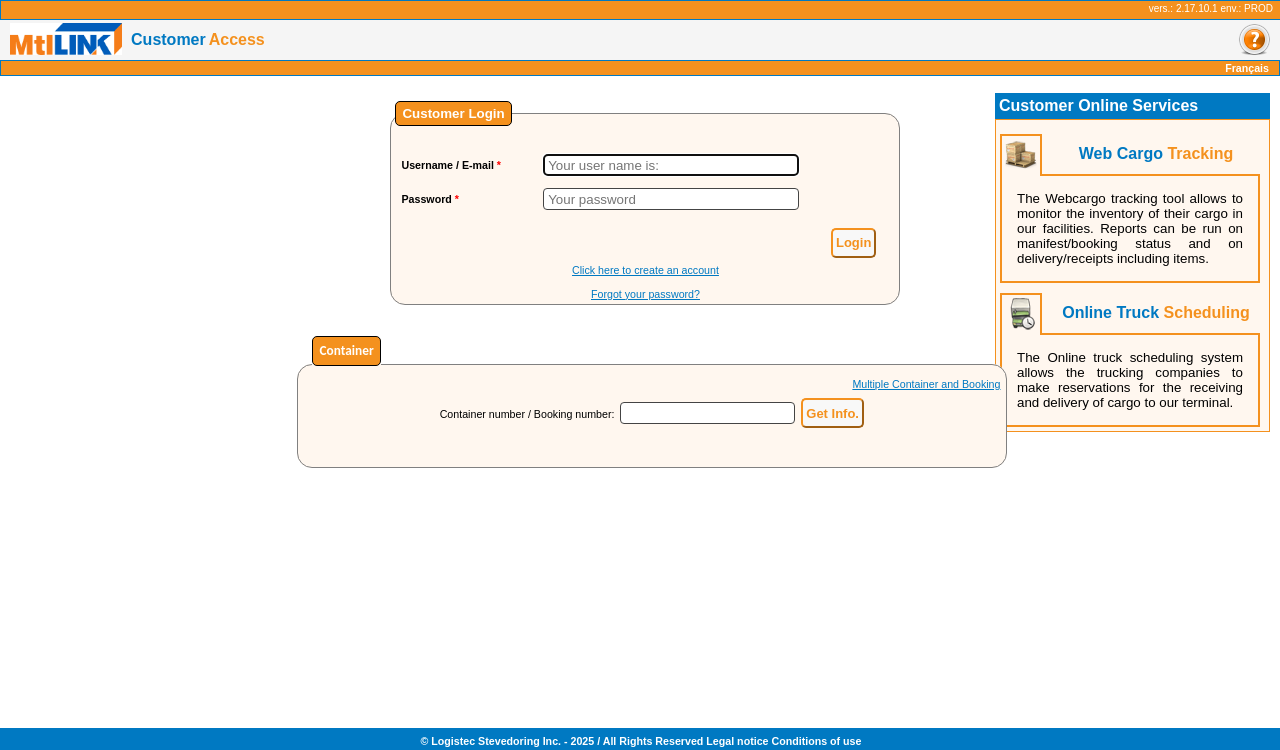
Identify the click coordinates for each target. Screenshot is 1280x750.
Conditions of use (816, 741)
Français (1247, 68)
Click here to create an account (645, 270)
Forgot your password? (645, 294)
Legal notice (737, 741)
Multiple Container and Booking (926, 384)
